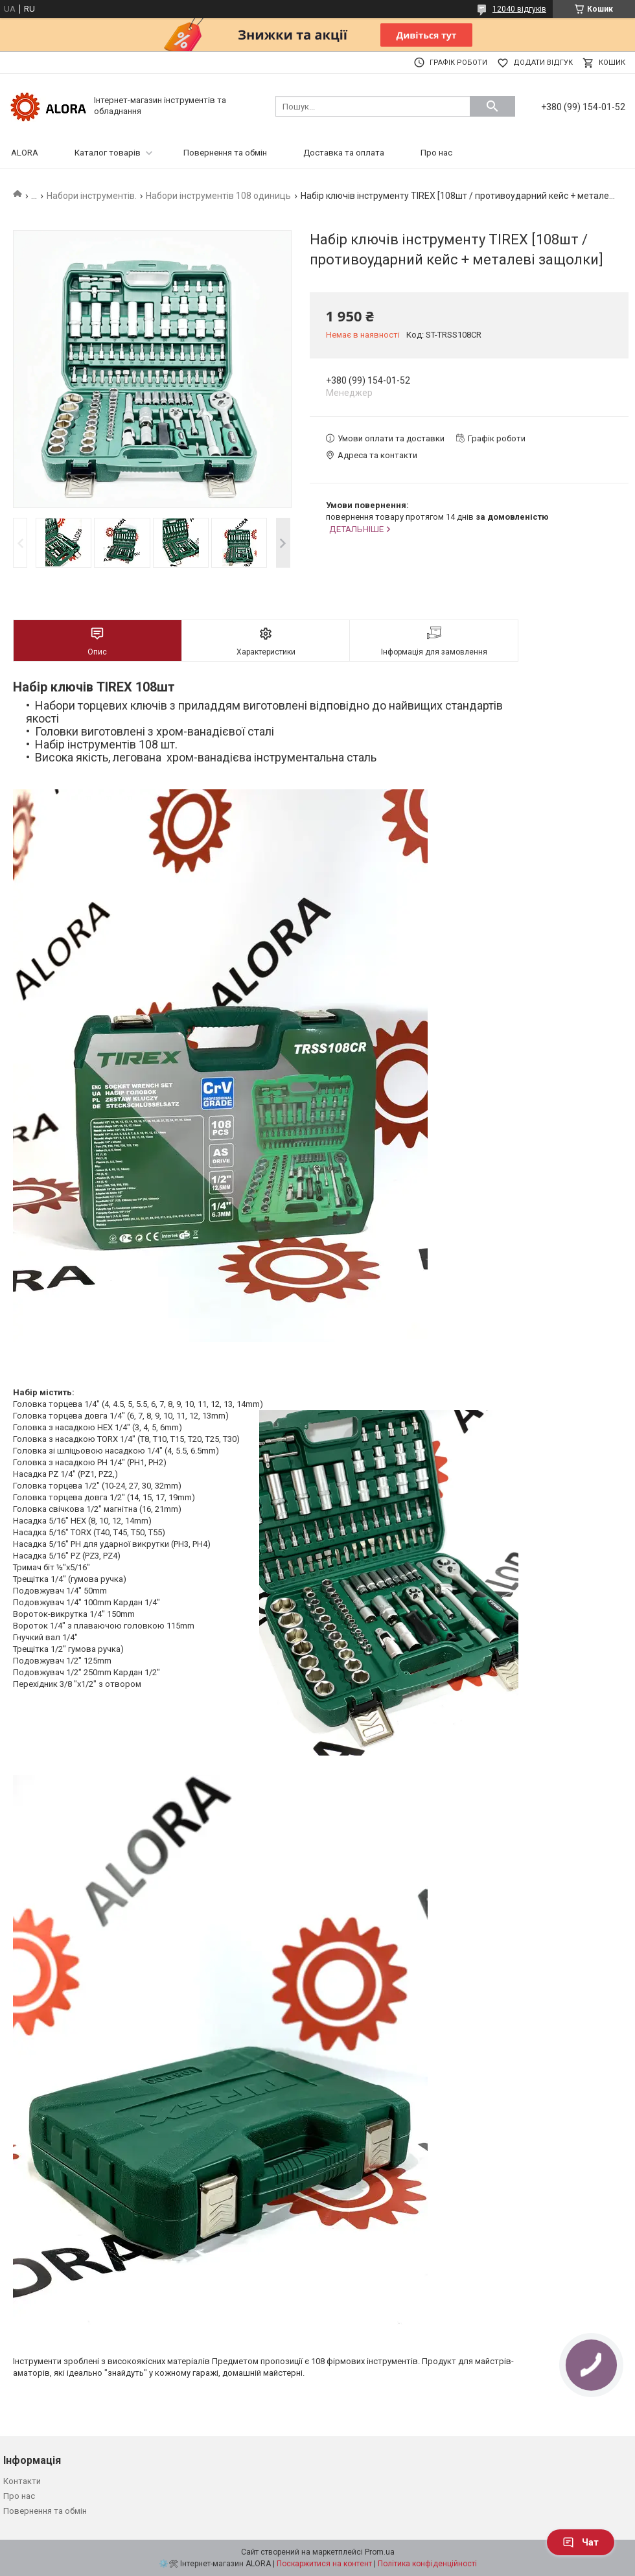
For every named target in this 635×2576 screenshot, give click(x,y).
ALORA (24, 152)
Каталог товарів (108, 152)
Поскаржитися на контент (324, 2563)
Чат (580, 2542)
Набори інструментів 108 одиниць (218, 196)
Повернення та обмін (225, 152)
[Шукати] (492, 106)
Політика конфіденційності (427, 2563)
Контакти (22, 2481)
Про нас (436, 152)
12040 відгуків (519, 9)
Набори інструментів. (92, 196)
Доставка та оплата (343, 152)
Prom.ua (380, 2552)
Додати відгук (543, 62)
